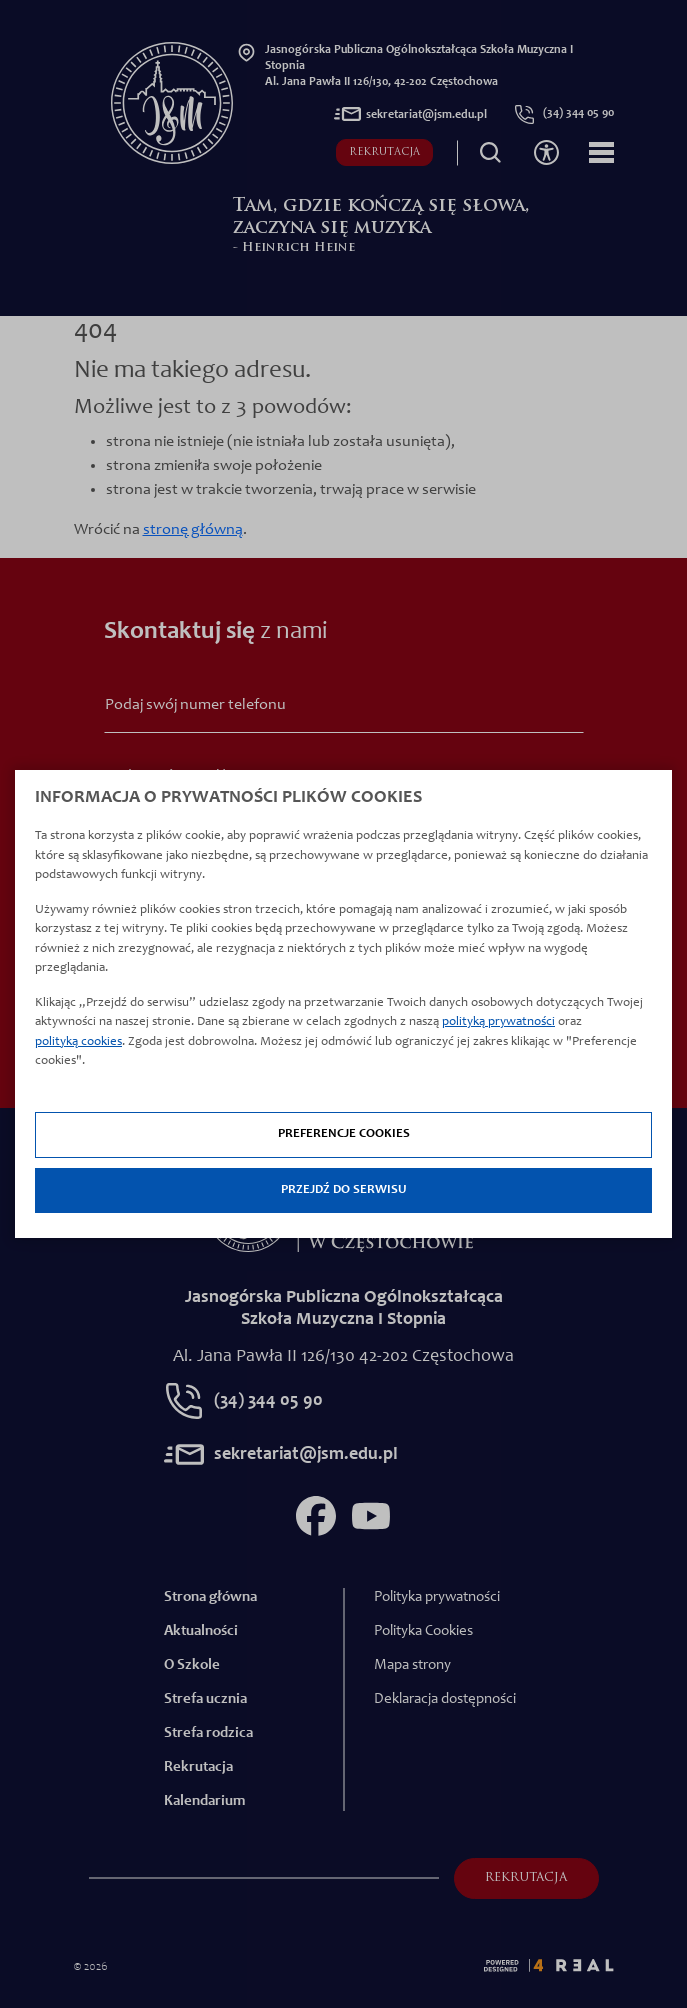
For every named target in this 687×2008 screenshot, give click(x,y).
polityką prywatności (498, 1022)
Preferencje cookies (344, 1134)
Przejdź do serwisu (344, 1190)
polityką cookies (78, 1042)
